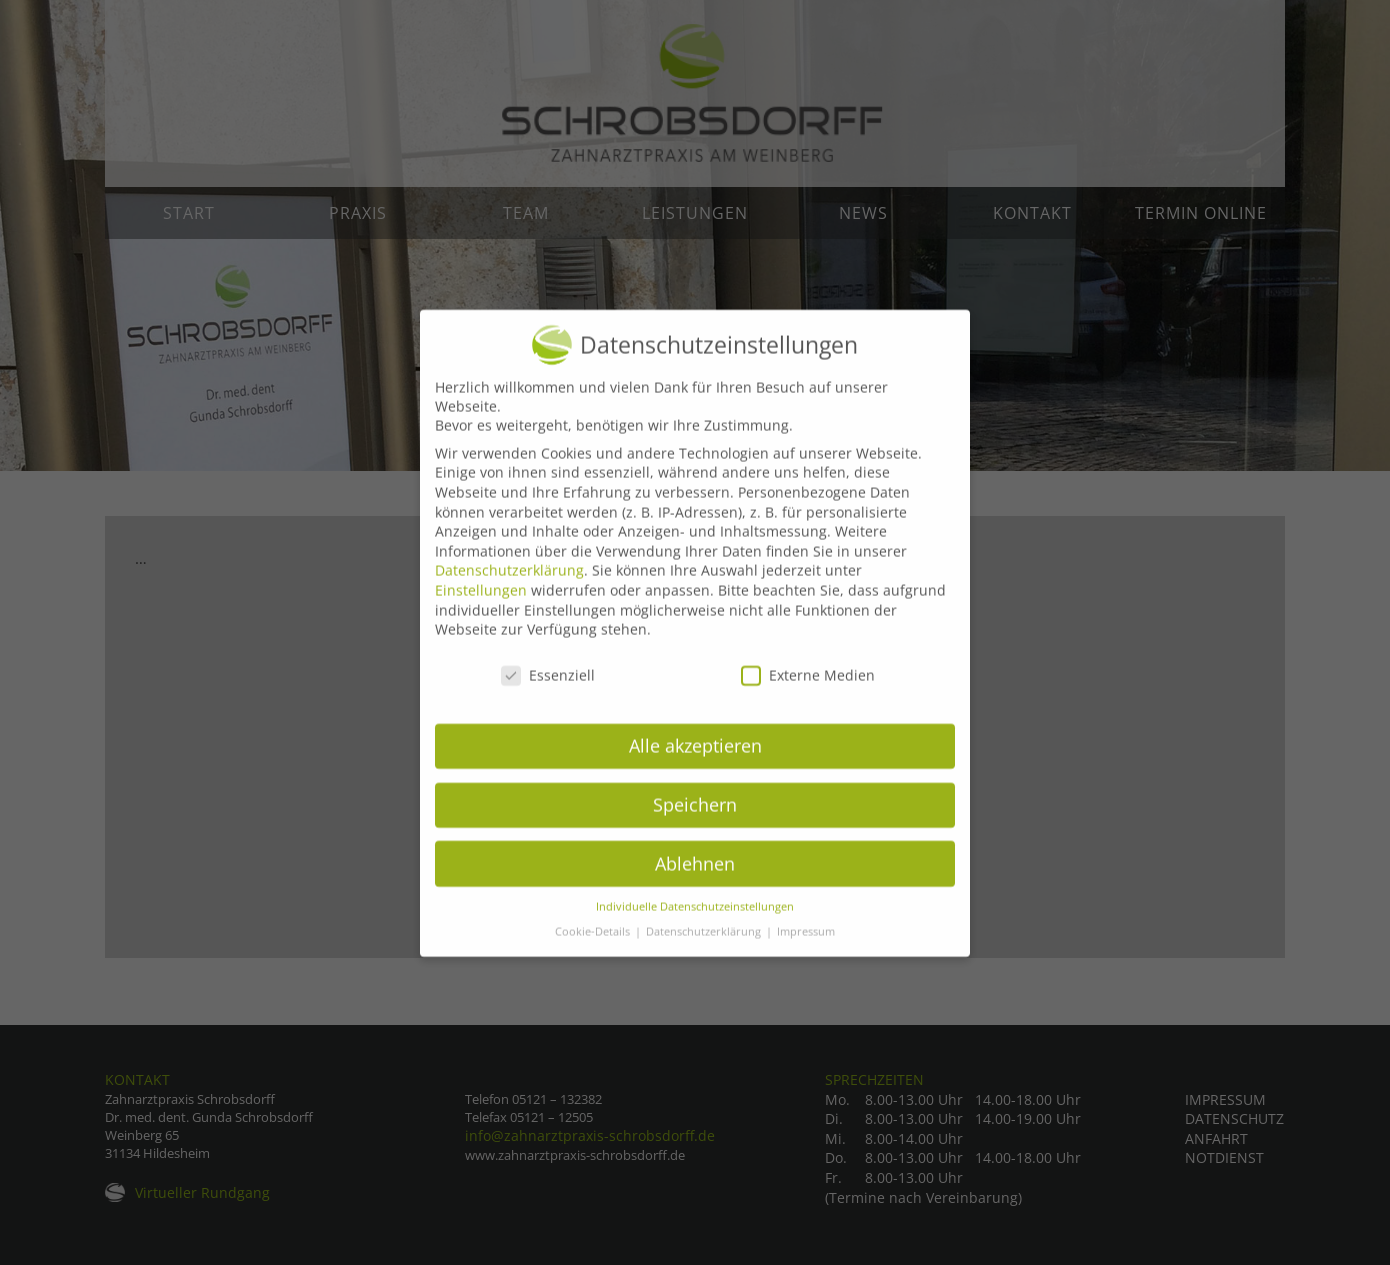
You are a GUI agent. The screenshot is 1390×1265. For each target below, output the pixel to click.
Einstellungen (481, 611)
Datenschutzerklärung (509, 591)
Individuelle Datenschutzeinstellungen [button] (695, 928)
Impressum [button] (806, 953)
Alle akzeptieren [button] (695, 767)
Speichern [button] (695, 826)
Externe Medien (808, 696)
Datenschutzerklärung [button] (705, 953)
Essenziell (548, 696)
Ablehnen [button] (695, 885)
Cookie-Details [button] (594, 953)
